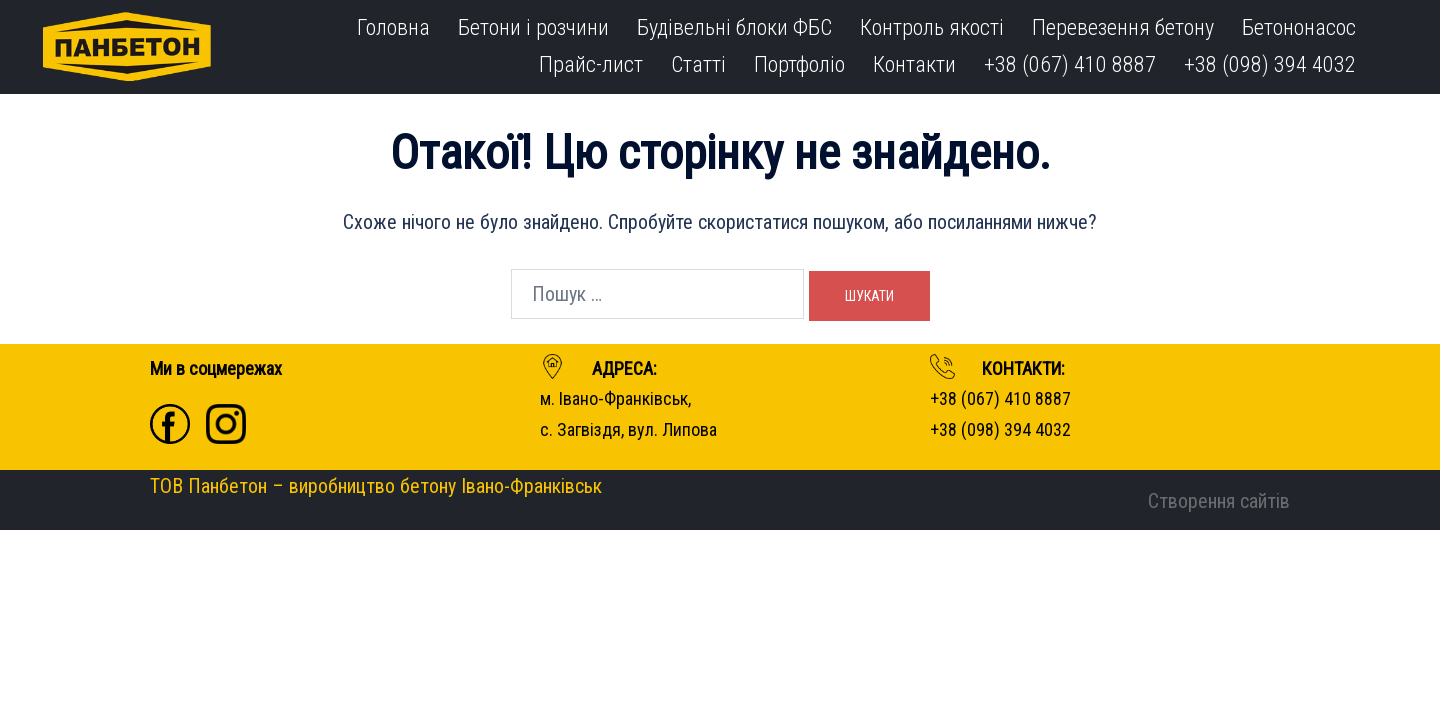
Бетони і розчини (533, 27)
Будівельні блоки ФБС (734, 27)
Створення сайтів (1219, 501)
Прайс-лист (591, 64)
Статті (698, 64)
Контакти (914, 64)
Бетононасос (1299, 27)
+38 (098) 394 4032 (1270, 64)
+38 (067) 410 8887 (1070, 64)
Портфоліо (799, 64)
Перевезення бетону (1123, 27)
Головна (393, 27)
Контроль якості (932, 27)
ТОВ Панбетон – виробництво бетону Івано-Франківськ (376, 486)
